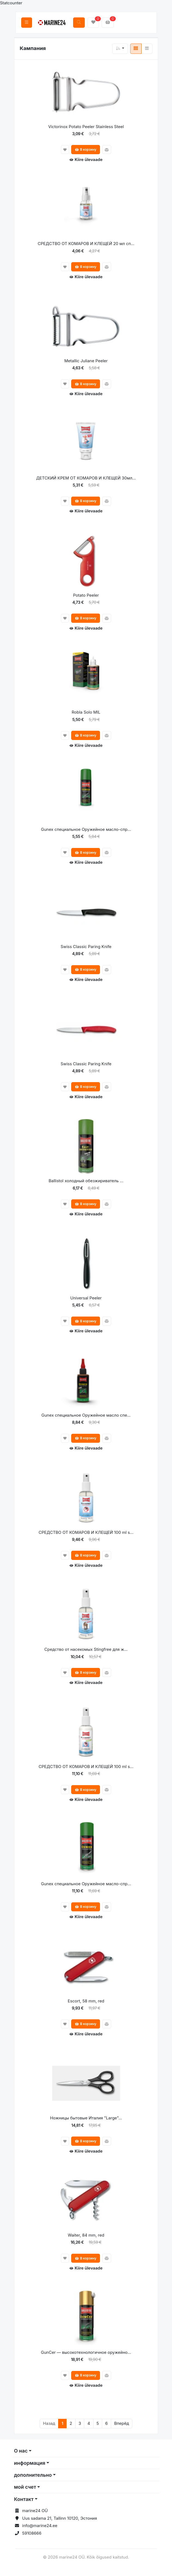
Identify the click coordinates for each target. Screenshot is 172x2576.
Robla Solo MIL (86, 712)
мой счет (25, 2487)
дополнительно (33, 2475)
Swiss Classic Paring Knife (86, 946)
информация (29, 2463)
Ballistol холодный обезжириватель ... (86, 1180)
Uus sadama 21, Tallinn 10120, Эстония (59, 2518)
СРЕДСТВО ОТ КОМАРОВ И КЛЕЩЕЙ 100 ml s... (86, 1532)
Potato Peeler (86, 595)
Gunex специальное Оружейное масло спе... (85, 1415)
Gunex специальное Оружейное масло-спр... (86, 829)
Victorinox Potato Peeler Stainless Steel (86, 126)
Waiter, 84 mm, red (86, 2235)
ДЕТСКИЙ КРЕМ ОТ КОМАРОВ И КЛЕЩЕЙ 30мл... (86, 478)
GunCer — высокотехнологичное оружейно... (86, 2352)
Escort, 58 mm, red (86, 2001)
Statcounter (11, 2)
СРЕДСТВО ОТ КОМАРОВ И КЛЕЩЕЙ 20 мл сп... (86, 243)
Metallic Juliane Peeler (86, 360)
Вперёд (121, 2423)
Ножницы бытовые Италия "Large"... (86, 2117)
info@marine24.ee (40, 2525)
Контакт (24, 2499)
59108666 (32, 2533)
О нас (21, 2451)
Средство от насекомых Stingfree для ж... (85, 1649)
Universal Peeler (86, 1298)
